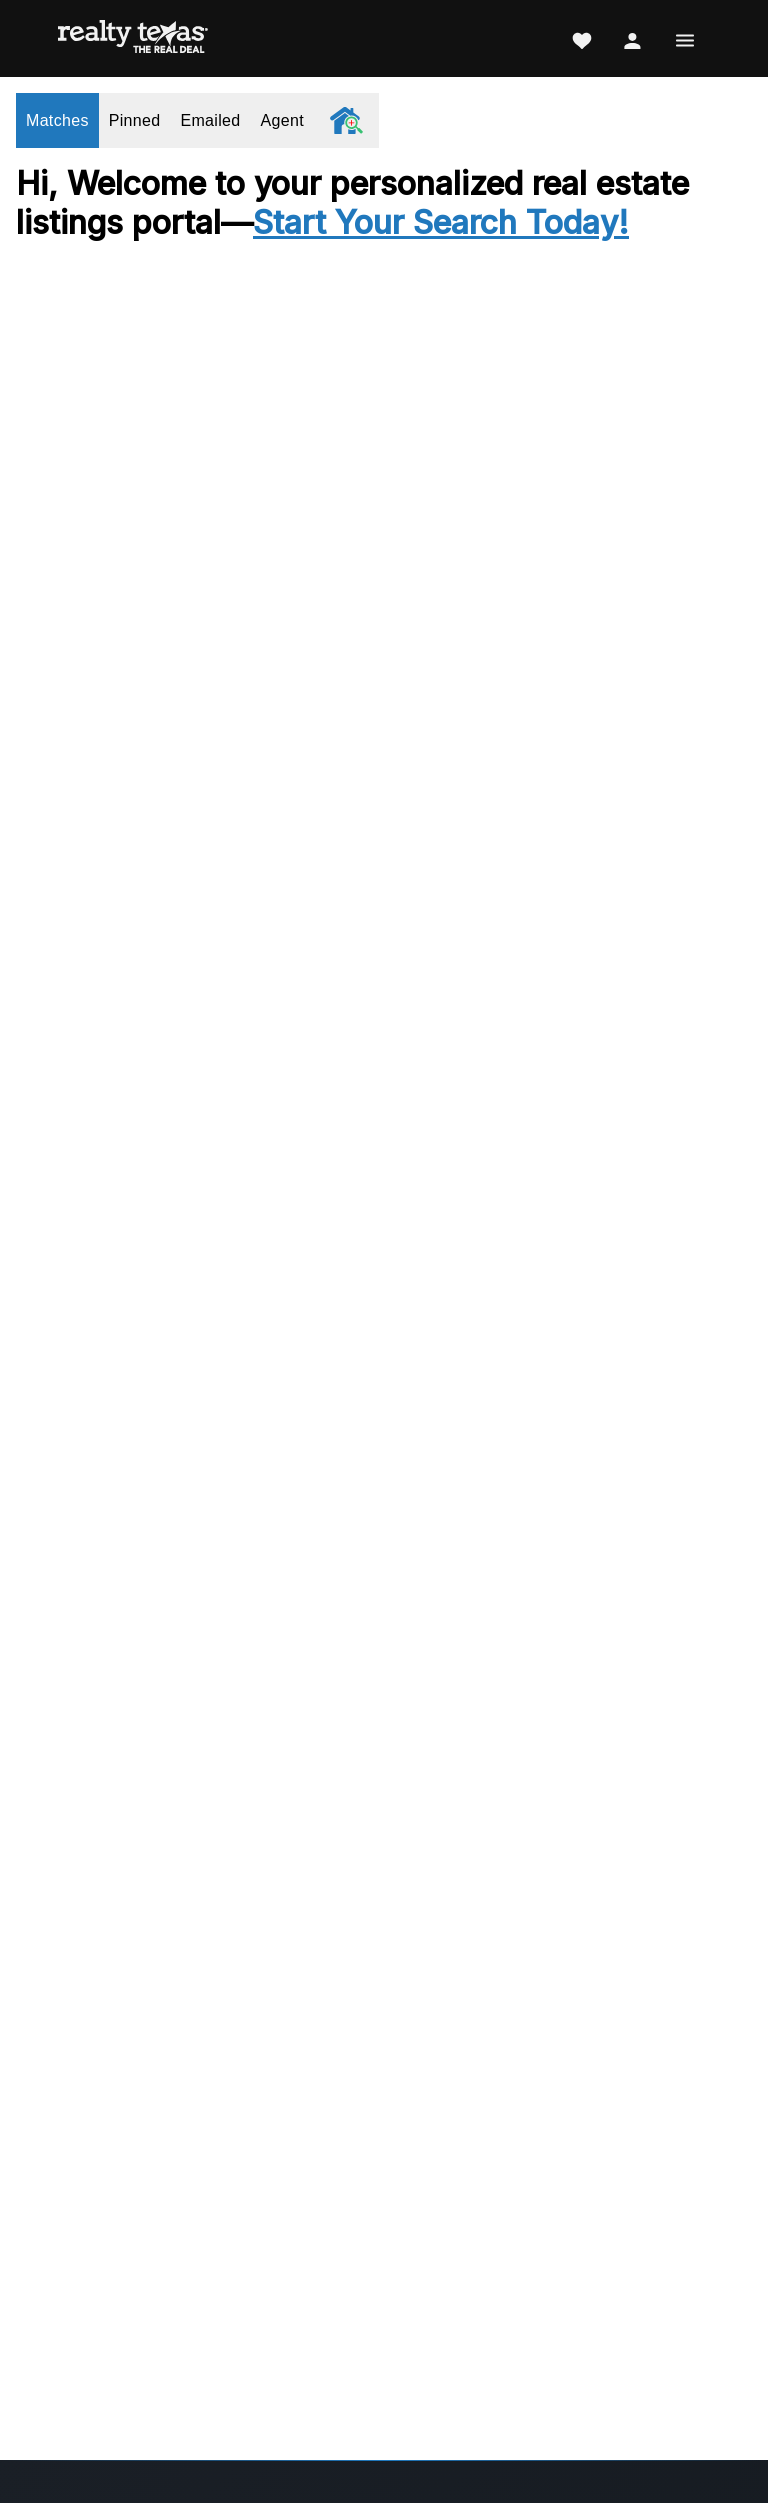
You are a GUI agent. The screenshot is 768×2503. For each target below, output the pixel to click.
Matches (57, 120)
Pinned (135, 120)
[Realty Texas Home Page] (133, 38)
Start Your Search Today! (441, 222)
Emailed (210, 120)
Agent (282, 120)
